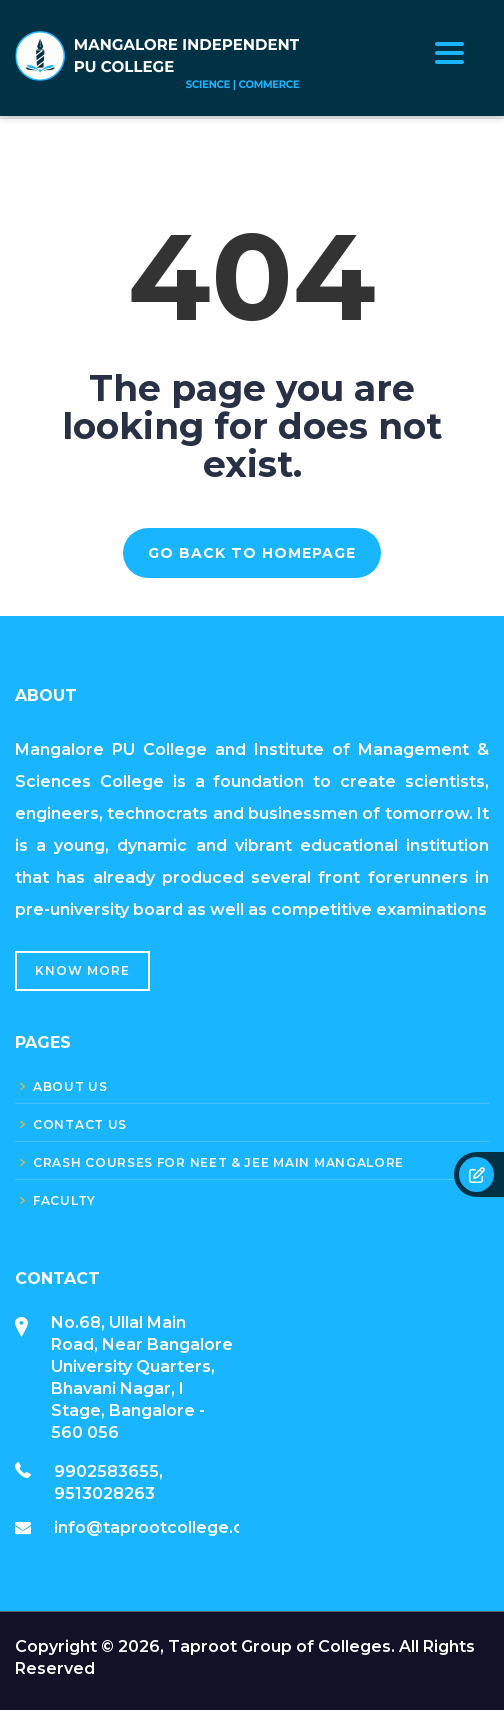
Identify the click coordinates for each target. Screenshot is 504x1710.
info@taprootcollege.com (162, 1527)
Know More (82, 970)
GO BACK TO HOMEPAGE (252, 553)
